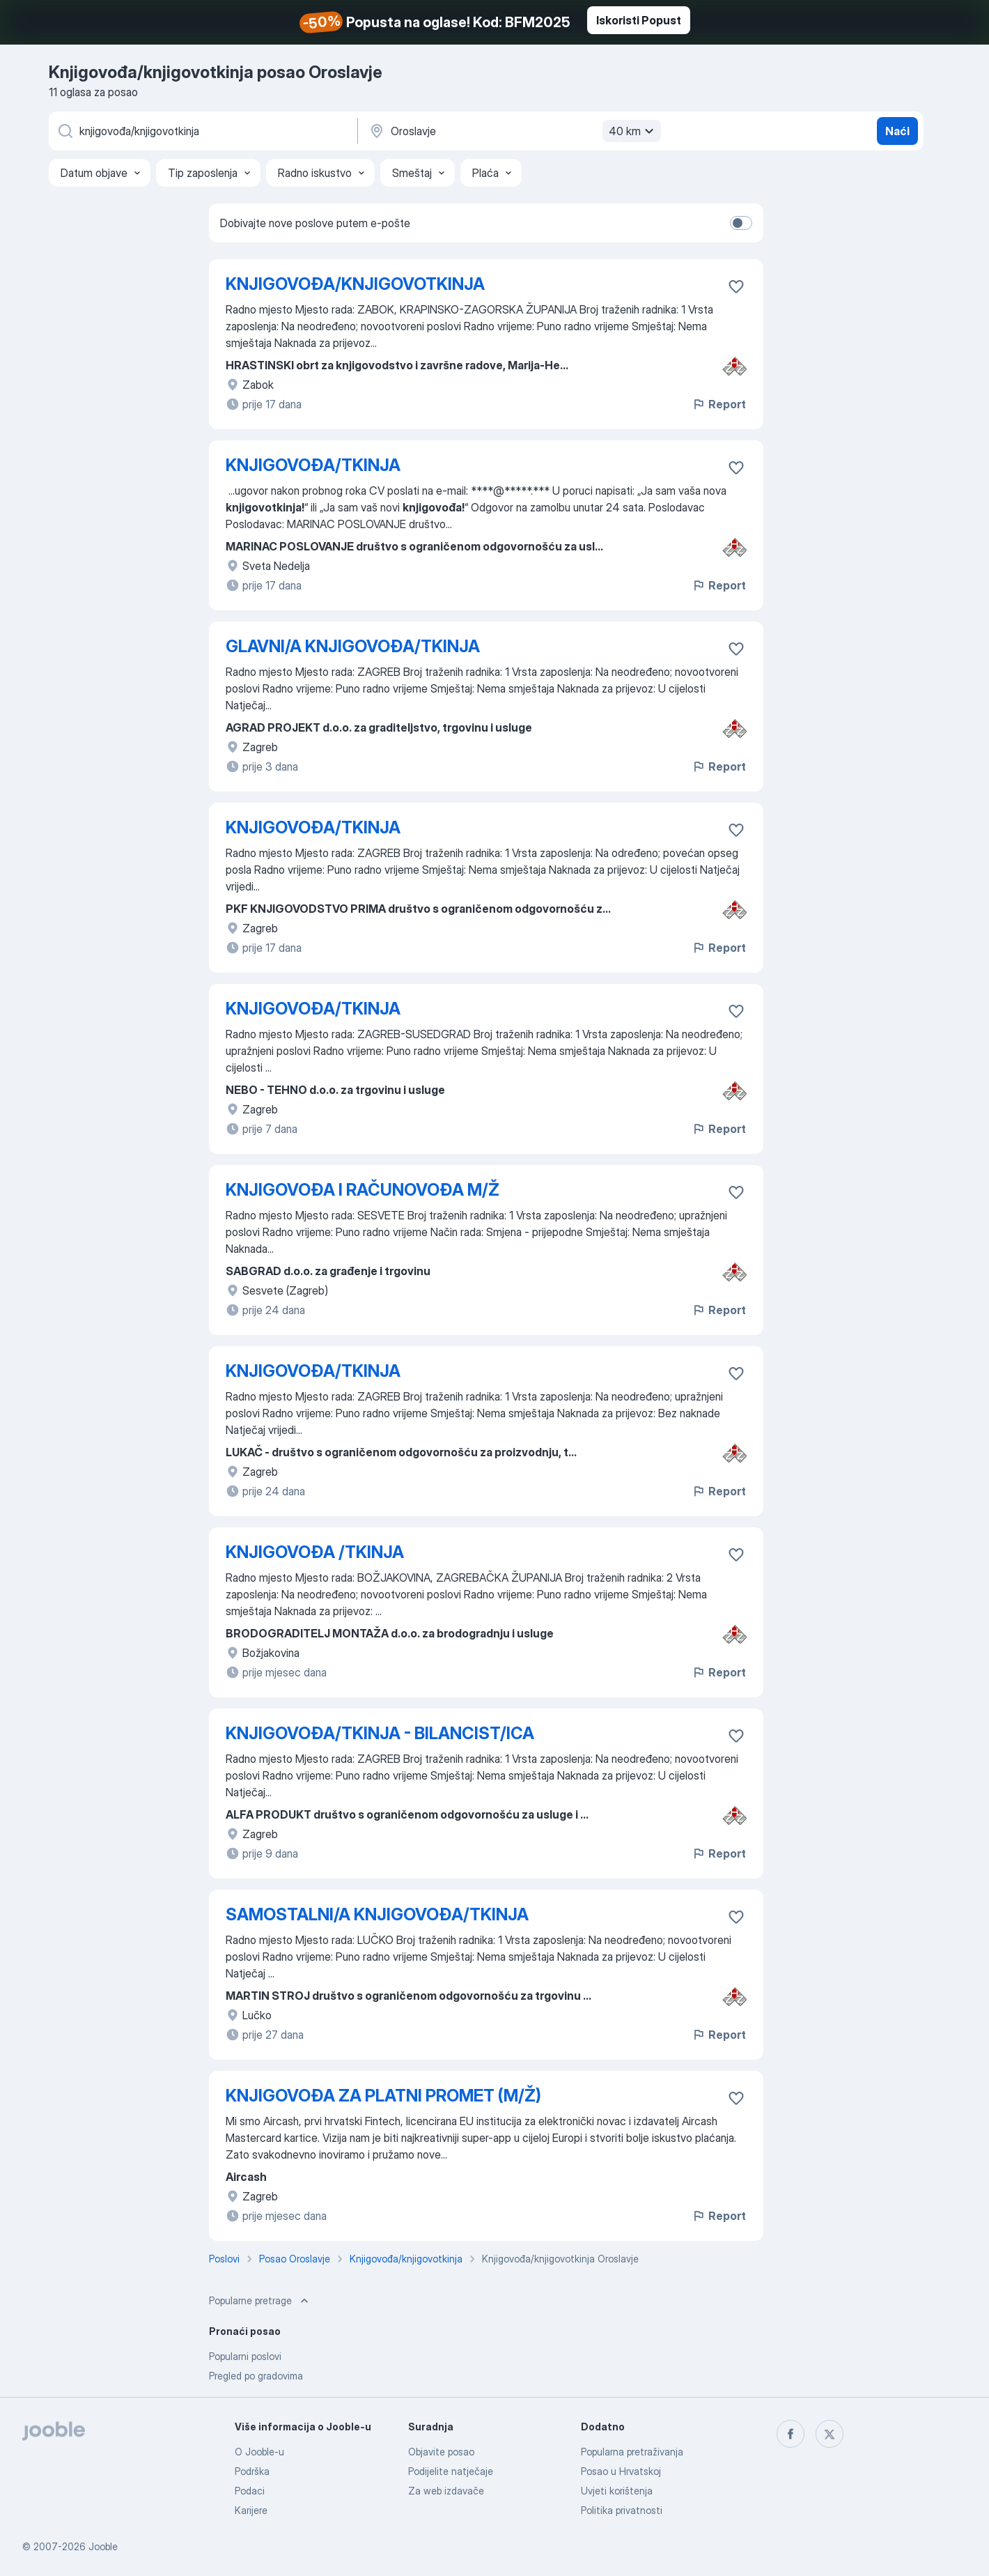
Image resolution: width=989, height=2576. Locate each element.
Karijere (251, 2510)
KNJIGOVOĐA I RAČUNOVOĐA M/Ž (362, 1190)
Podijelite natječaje (450, 2471)
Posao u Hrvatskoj (621, 2471)
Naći (897, 131)
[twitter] (829, 2434)
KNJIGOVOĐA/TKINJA (313, 465)
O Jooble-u (259, 2452)
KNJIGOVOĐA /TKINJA (315, 1552)
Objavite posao (441, 2452)
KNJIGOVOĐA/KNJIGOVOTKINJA (355, 284)
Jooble (103, 2546)
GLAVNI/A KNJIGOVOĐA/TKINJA (353, 646)
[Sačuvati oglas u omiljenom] (736, 286)
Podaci (250, 2491)
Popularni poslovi (245, 2356)
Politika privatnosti (621, 2510)
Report (719, 404)
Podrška (252, 2471)
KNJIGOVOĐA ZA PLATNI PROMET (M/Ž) (383, 2095)
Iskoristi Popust (638, 20)
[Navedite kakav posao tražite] (202, 131)
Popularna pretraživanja (632, 2452)
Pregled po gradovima (256, 2376)
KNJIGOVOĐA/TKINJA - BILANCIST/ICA (380, 1733)
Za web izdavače (446, 2491)
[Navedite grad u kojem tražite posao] (513, 131)
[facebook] (790, 2434)
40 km (633, 131)
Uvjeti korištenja (617, 2491)
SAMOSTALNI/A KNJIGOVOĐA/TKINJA (377, 1914)
